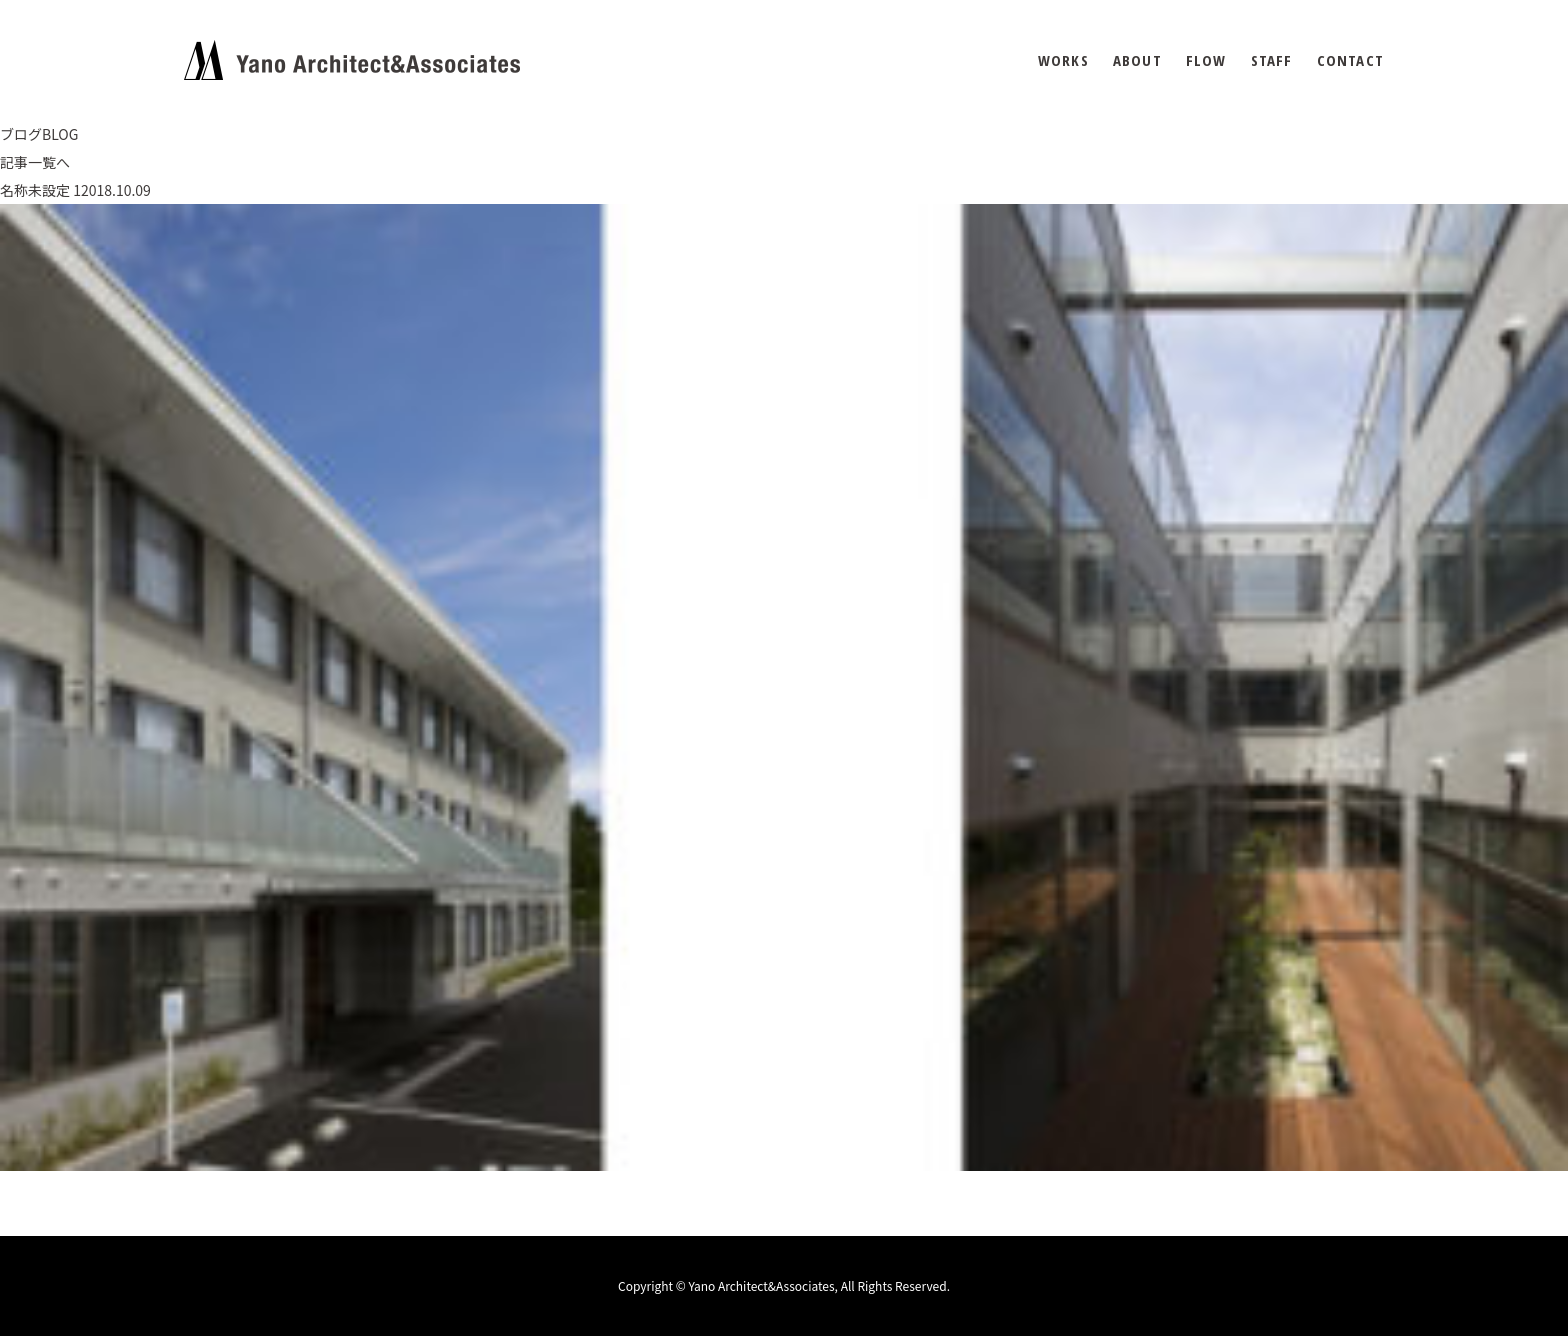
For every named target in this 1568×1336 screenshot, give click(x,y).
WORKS (1063, 60)
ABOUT (1137, 60)
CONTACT (1350, 60)
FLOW (1206, 60)
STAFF (1272, 60)
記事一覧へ (35, 162)
